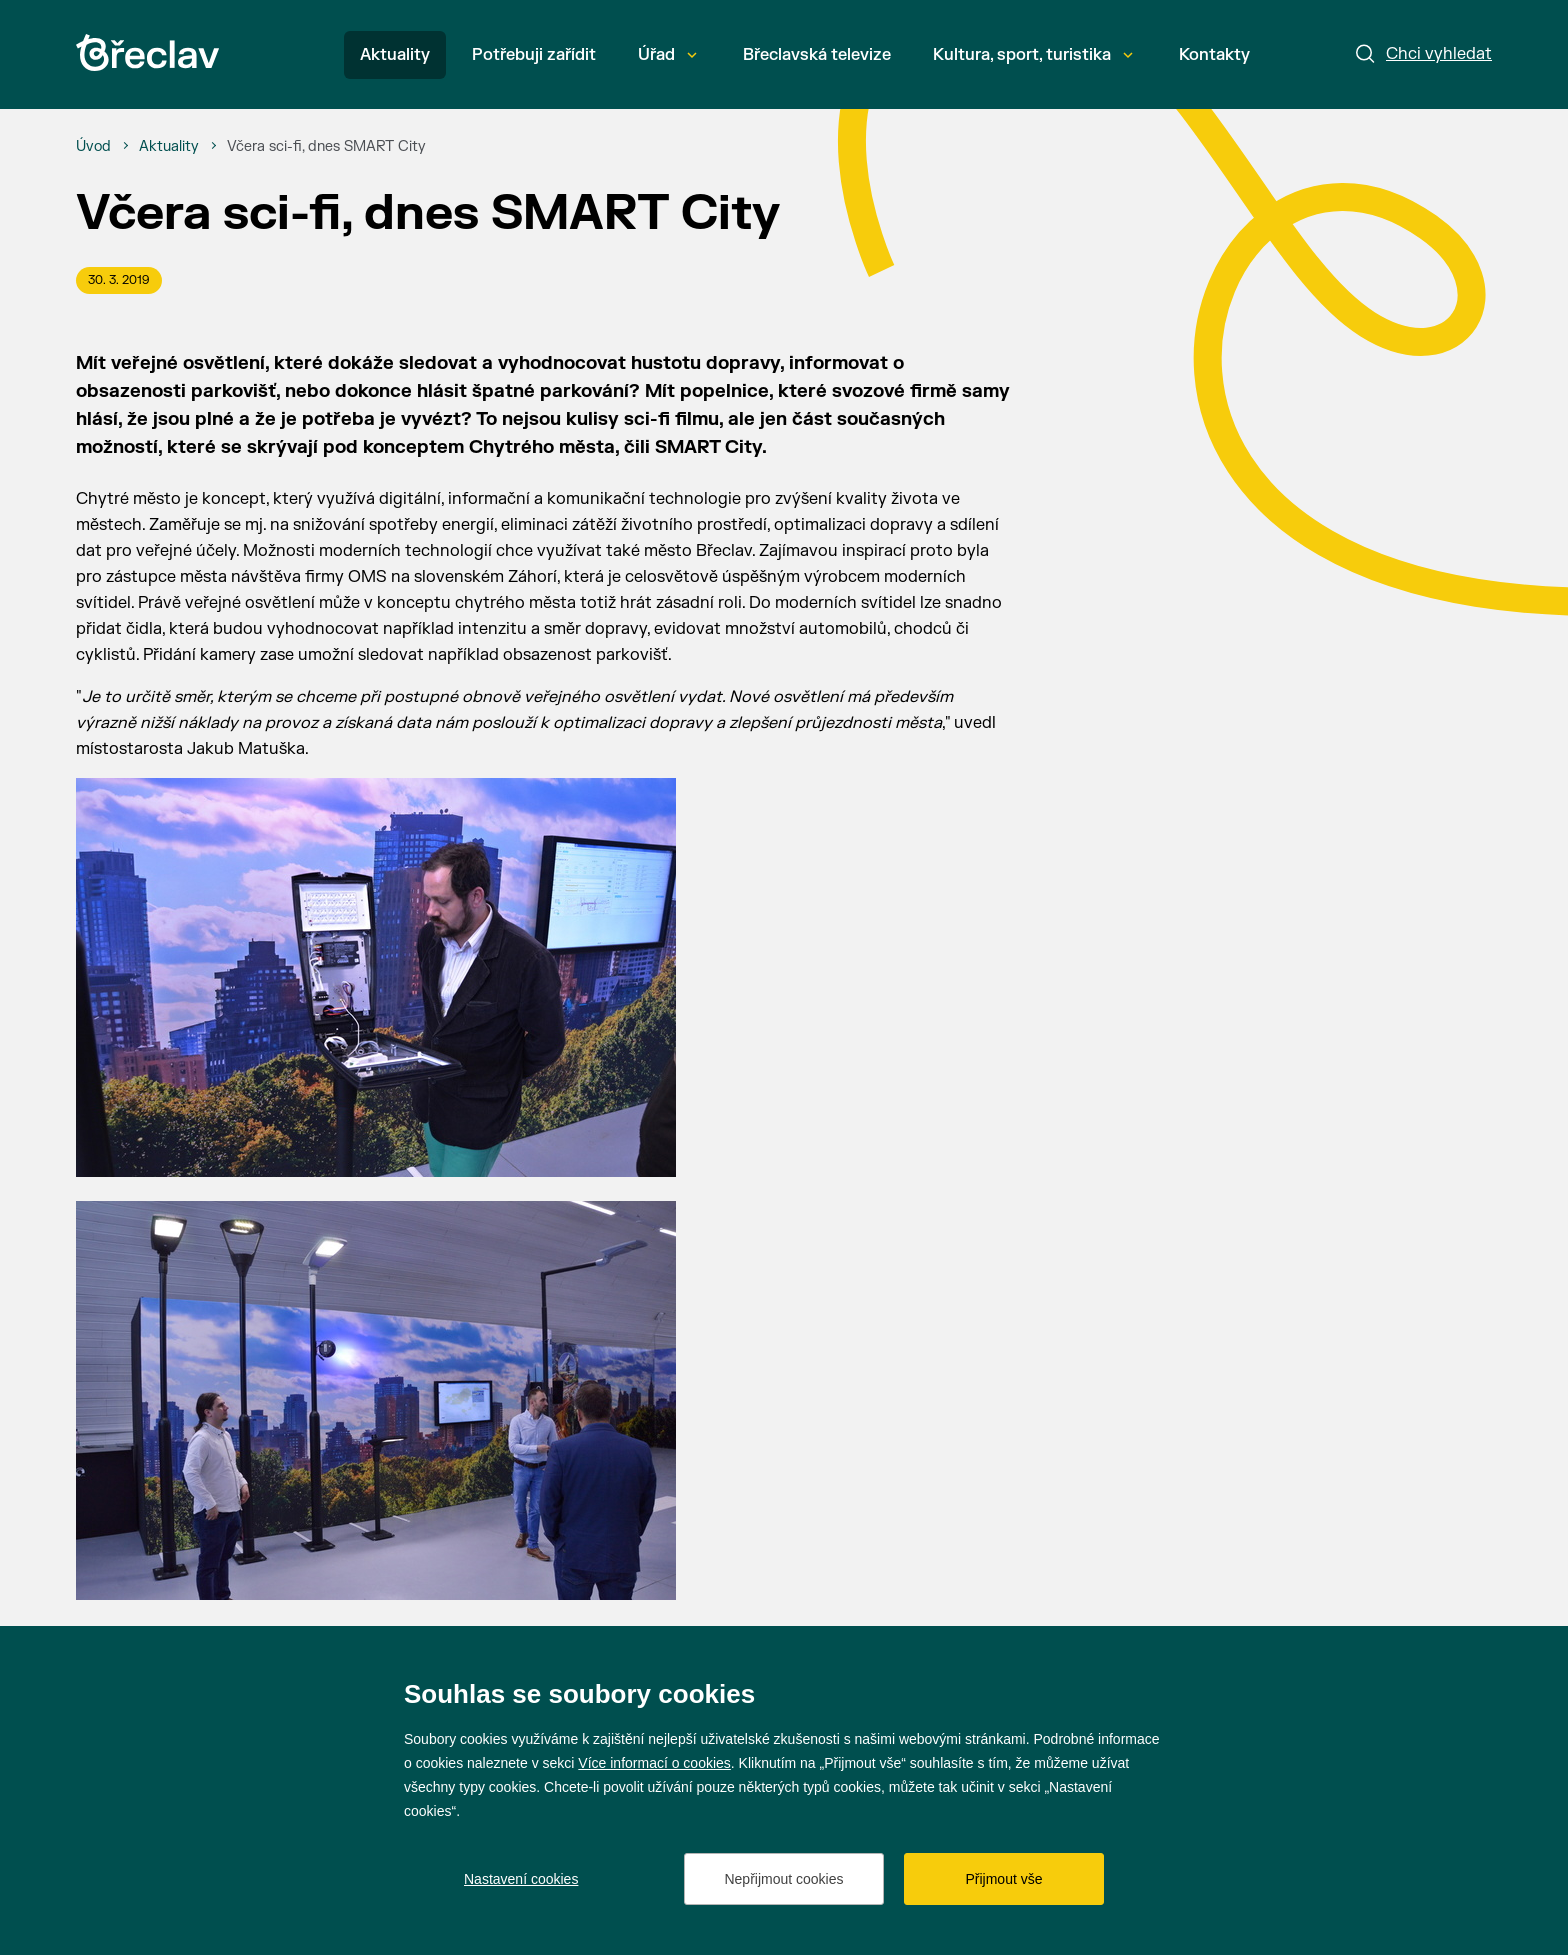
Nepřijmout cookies (783, 1879)
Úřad (667, 55)
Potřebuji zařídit (534, 55)
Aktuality (395, 55)
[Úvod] (93, 147)
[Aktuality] (169, 147)
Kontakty (1214, 55)
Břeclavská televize (817, 55)
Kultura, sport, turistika (1033, 55)
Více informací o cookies (654, 1763)
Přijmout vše (1003, 1879)
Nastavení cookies (521, 1879)
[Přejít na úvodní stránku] (147, 52)
